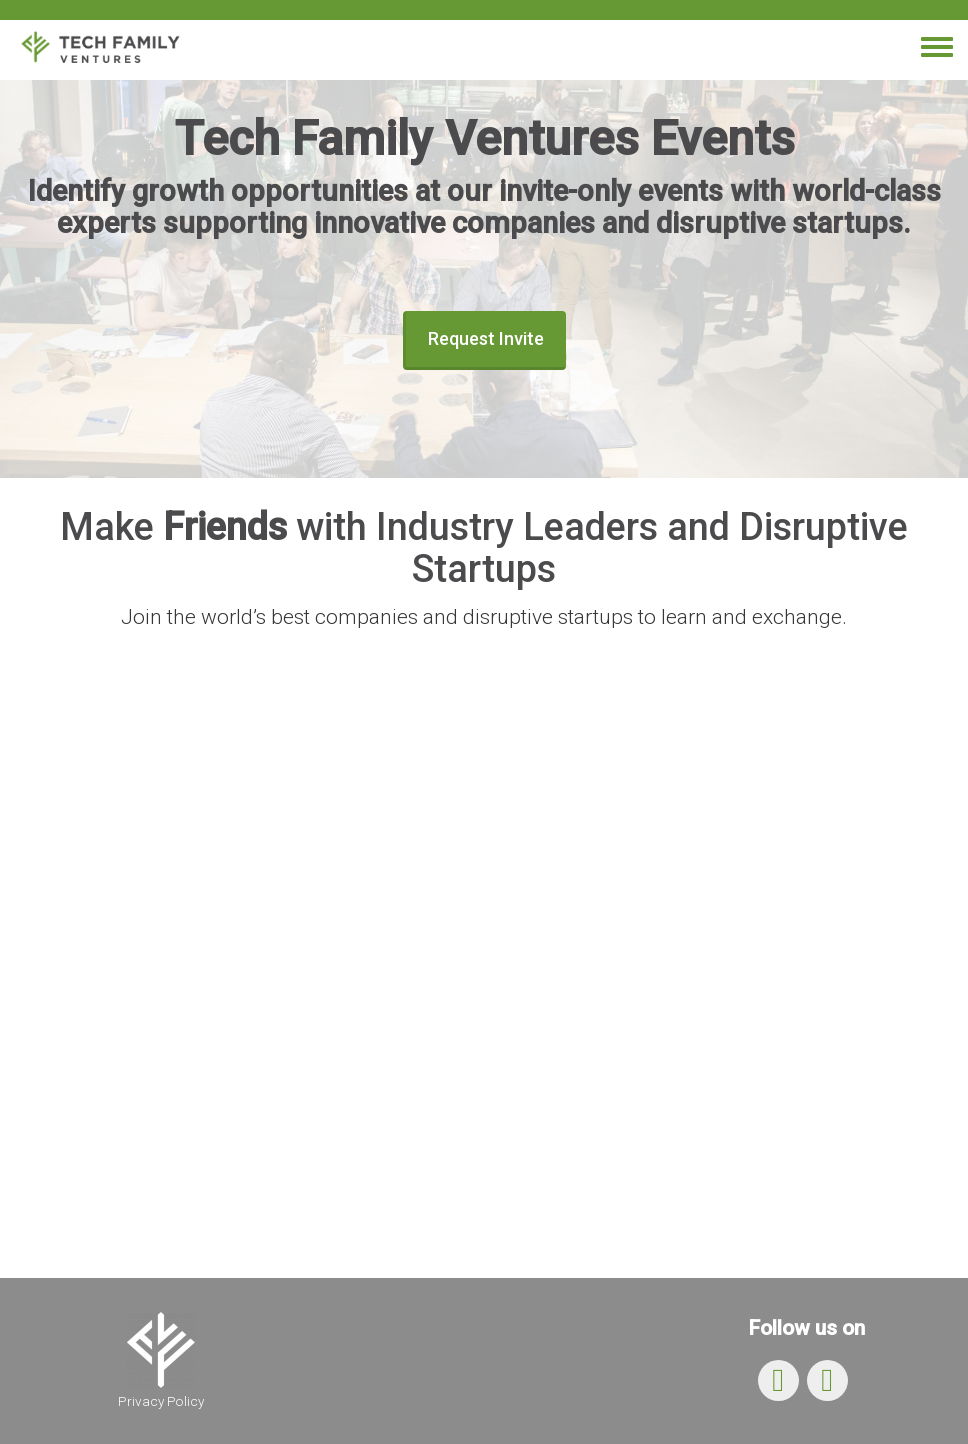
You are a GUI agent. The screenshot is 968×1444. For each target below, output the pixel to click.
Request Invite (486, 338)
